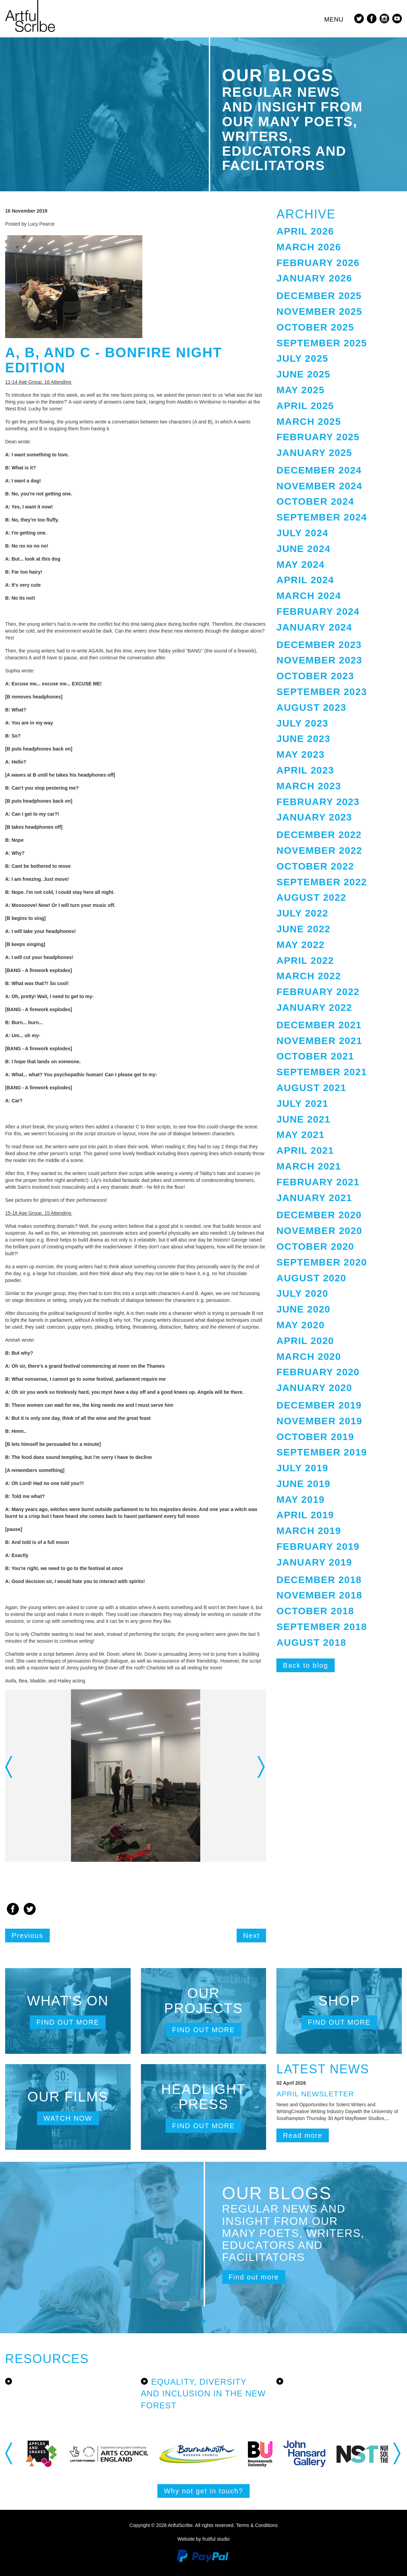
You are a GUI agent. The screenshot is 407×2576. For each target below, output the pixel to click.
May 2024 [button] (300, 564)
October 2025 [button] (315, 327)
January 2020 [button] (314, 1387)
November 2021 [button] (319, 1040)
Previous (27, 1935)
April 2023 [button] (305, 770)
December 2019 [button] (319, 1405)
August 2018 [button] (311, 1642)
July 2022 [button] (302, 913)
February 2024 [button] (317, 611)
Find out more (67, 2022)
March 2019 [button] (308, 1530)
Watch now (68, 2118)
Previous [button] (9, 1767)
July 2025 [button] (302, 358)
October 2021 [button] (315, 1056)
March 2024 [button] (308, 595)
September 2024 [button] (321, 517)
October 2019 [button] (315, 1436)
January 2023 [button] (314, 817)
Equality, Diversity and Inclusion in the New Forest (203, 2393)
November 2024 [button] (319, 486)
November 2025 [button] (319, 311)
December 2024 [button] (319, 470)
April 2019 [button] (305, 1515)
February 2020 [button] (317, 1372)
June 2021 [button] (303, 1119)
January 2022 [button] (314, 1007)
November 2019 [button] (319, 1421)
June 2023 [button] (303, 738)
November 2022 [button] (319, 850)
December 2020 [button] (319, 1215)
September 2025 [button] (321, 343)
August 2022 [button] (311, 897)
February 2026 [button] (317, 262)
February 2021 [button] (317, 1182)
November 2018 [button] (319, 1595)
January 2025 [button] (314, 452)
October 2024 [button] (315, 501)
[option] (135, 1775)
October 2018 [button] (315, 1611)
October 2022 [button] (315, 866)
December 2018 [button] (319, 1579)
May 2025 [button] (300, 390)
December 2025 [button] (319, 295)
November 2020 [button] (319, 1230)
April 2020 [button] (305, 1340)
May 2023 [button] (300, 754)
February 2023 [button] (317, 801)
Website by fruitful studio (203, 2539)
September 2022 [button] (321, 882)
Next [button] (262, 1767)
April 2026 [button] (305, 231)
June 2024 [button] (303, 548)
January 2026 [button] (314, 278)
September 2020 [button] (321, 1262)
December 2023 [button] (319, 644)
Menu (334, 19)
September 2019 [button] (321, 1452)
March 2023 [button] (308, 786)
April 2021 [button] (305, 1150)
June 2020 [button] (303, 1309)
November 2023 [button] (319, 660)
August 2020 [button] (311, 1278)
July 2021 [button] (302, 1103)
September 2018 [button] (321, 1626)
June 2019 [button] (303, 1483)
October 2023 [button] (315, 676)
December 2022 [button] (319, 834)
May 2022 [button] (300, 944)
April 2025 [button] (305, 405)
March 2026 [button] (308, 247)
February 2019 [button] (317, 1546)
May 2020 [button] (300, 1325)
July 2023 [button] (302, 723)
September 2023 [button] (321, 691)
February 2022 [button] (317, 991)
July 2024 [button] (302, 533)
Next (251, 1935)
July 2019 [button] (302, 1468)
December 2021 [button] (319, 1025)
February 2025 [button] (317, 437)
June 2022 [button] (303, 929)
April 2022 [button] (305, 960)
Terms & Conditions (256, 2525)
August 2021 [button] (311, 1087)
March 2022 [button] (308, 976)
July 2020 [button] (302, 1293)
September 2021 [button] (321, 1072)
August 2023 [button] (311, 707)
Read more (302, 2135)
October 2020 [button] (315, 1246)
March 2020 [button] (308, 1356)
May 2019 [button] (300, 1499)
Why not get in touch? (203, 2491)
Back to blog (305, 1665)
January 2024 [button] (314, 627)
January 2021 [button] (314, 1198)
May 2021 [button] (300, 1134)
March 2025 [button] (308, 421)
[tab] (339, 231)
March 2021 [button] (308, 1166)
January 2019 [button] (314, 1562)
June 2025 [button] (303, 374)
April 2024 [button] (305, 580)
